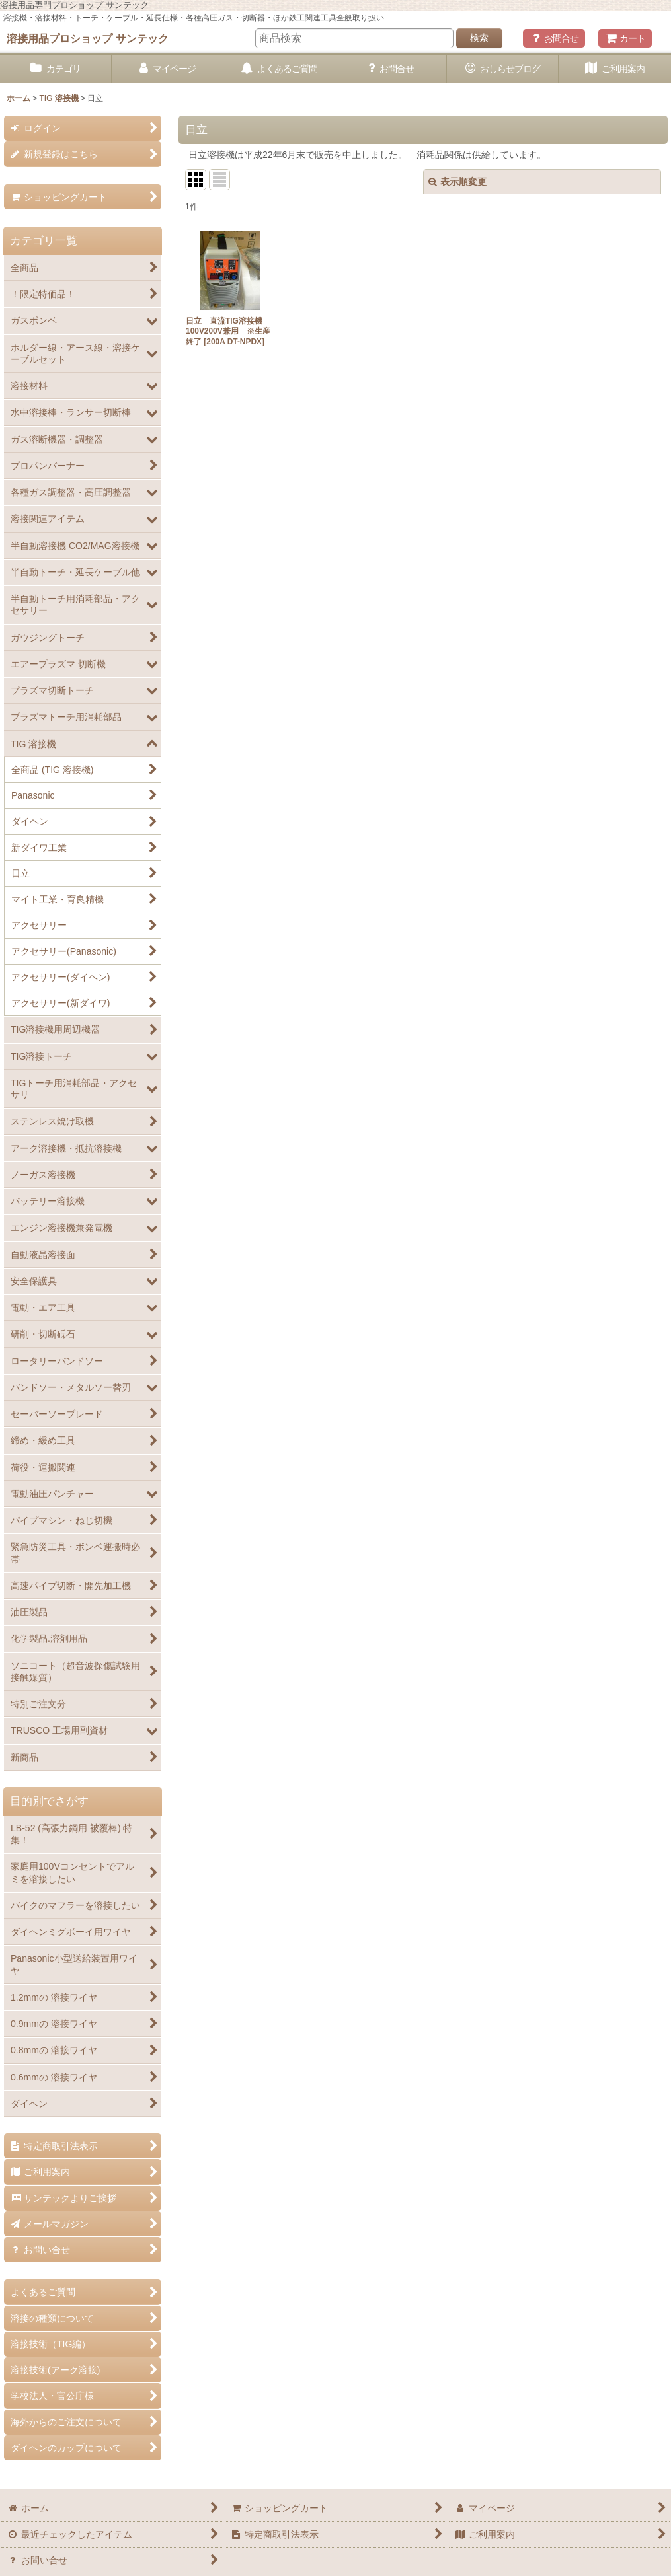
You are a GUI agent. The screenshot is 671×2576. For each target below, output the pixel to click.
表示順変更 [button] (457, 181)
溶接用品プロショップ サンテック (88, 38)
